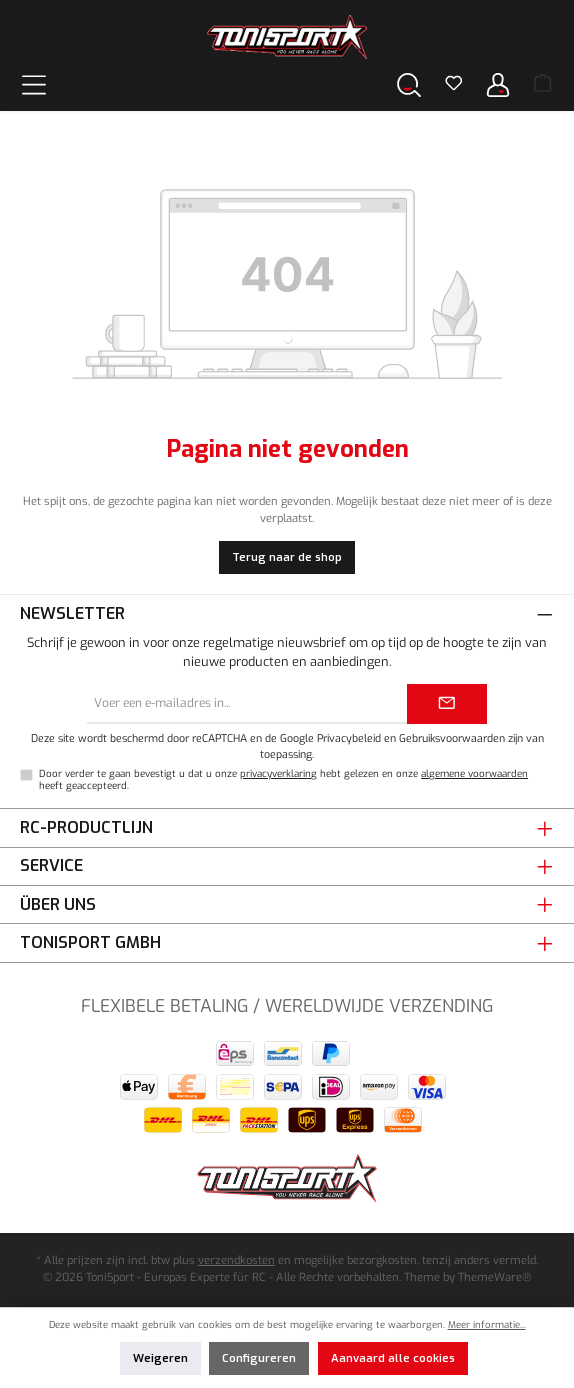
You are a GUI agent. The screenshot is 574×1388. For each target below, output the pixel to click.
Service (51, 865)
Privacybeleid (349, 738)
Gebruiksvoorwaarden (452, 738)
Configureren (259, 1358)
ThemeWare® (494, 1277)
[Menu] (34, 84)
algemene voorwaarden (474, 773)
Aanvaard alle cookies (393, 1358)
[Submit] (447, 704)
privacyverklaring (278, 773)
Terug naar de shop (287, 557)
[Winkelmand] (543, 85)
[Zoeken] (409, 84)
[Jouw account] (498, 84)
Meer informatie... (487, 1324)
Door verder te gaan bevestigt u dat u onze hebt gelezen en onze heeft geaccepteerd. (283, 779)
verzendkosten (236, 1260)
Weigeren (160, 1358)
